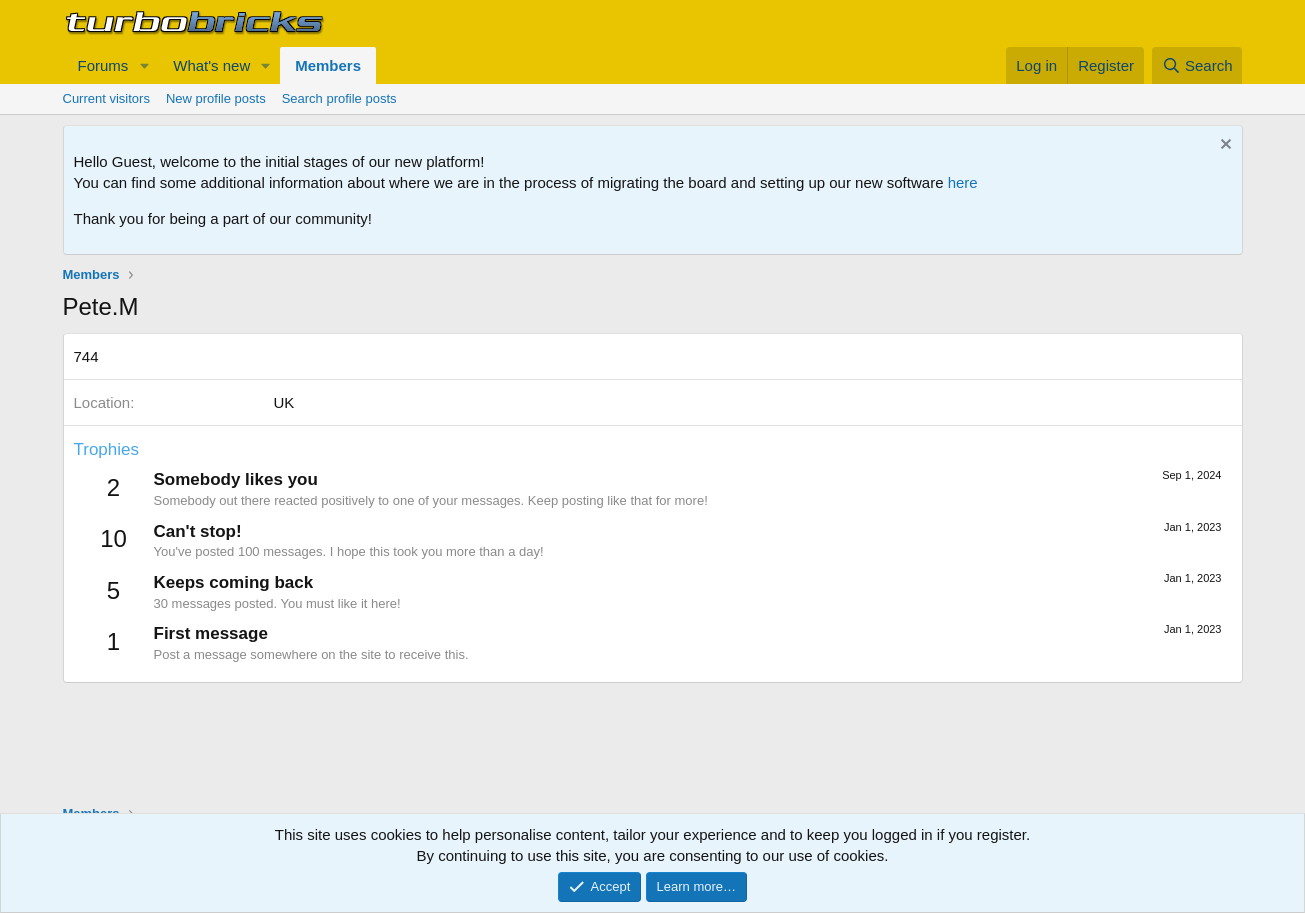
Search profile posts (339, 98)
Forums (103, 65)
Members (328, 65)
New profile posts (216, 98)
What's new (211, 65)
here (963, 182)
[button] (144, 65)
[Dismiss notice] (1223, 146)
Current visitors (106, 98)
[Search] (1197, 65)
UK (284, 402)
